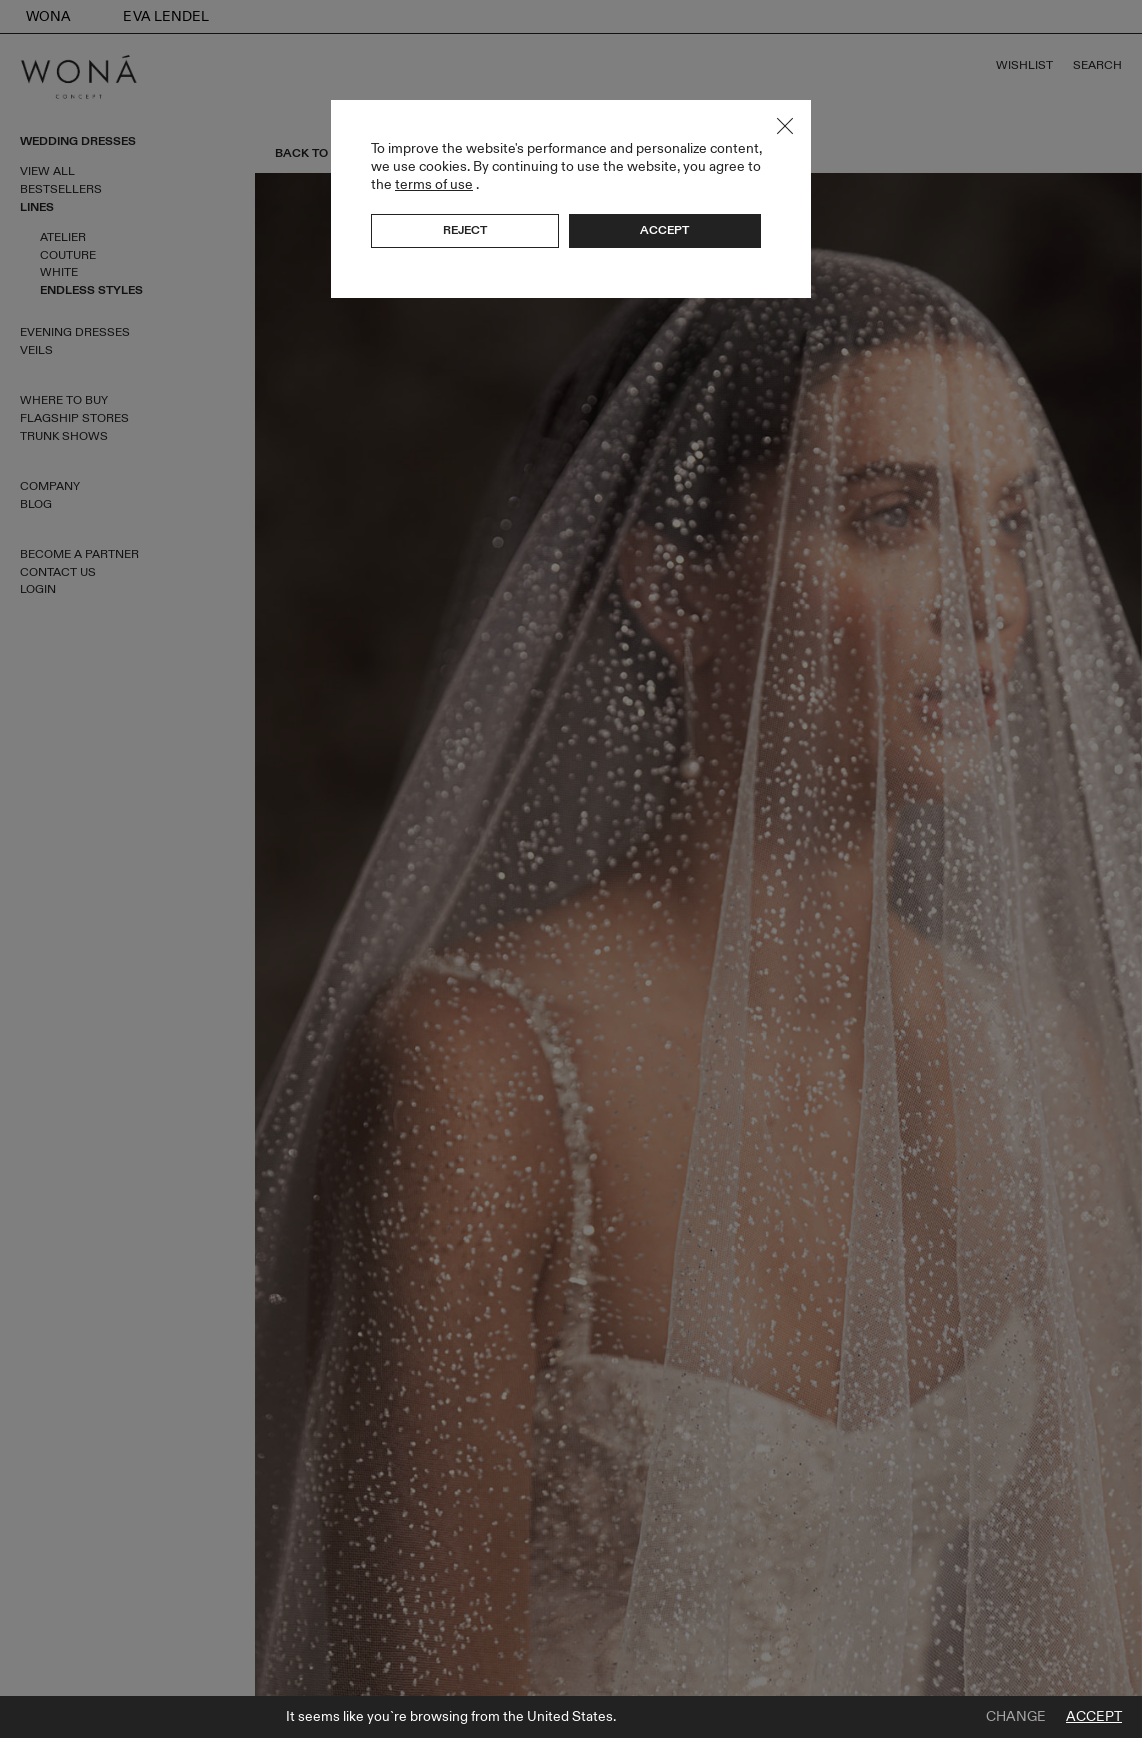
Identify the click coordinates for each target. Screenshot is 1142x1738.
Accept (1094, 1717)
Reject (465, 230)
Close (785, 126)
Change (1016, 1717)
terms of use (434, 184)
